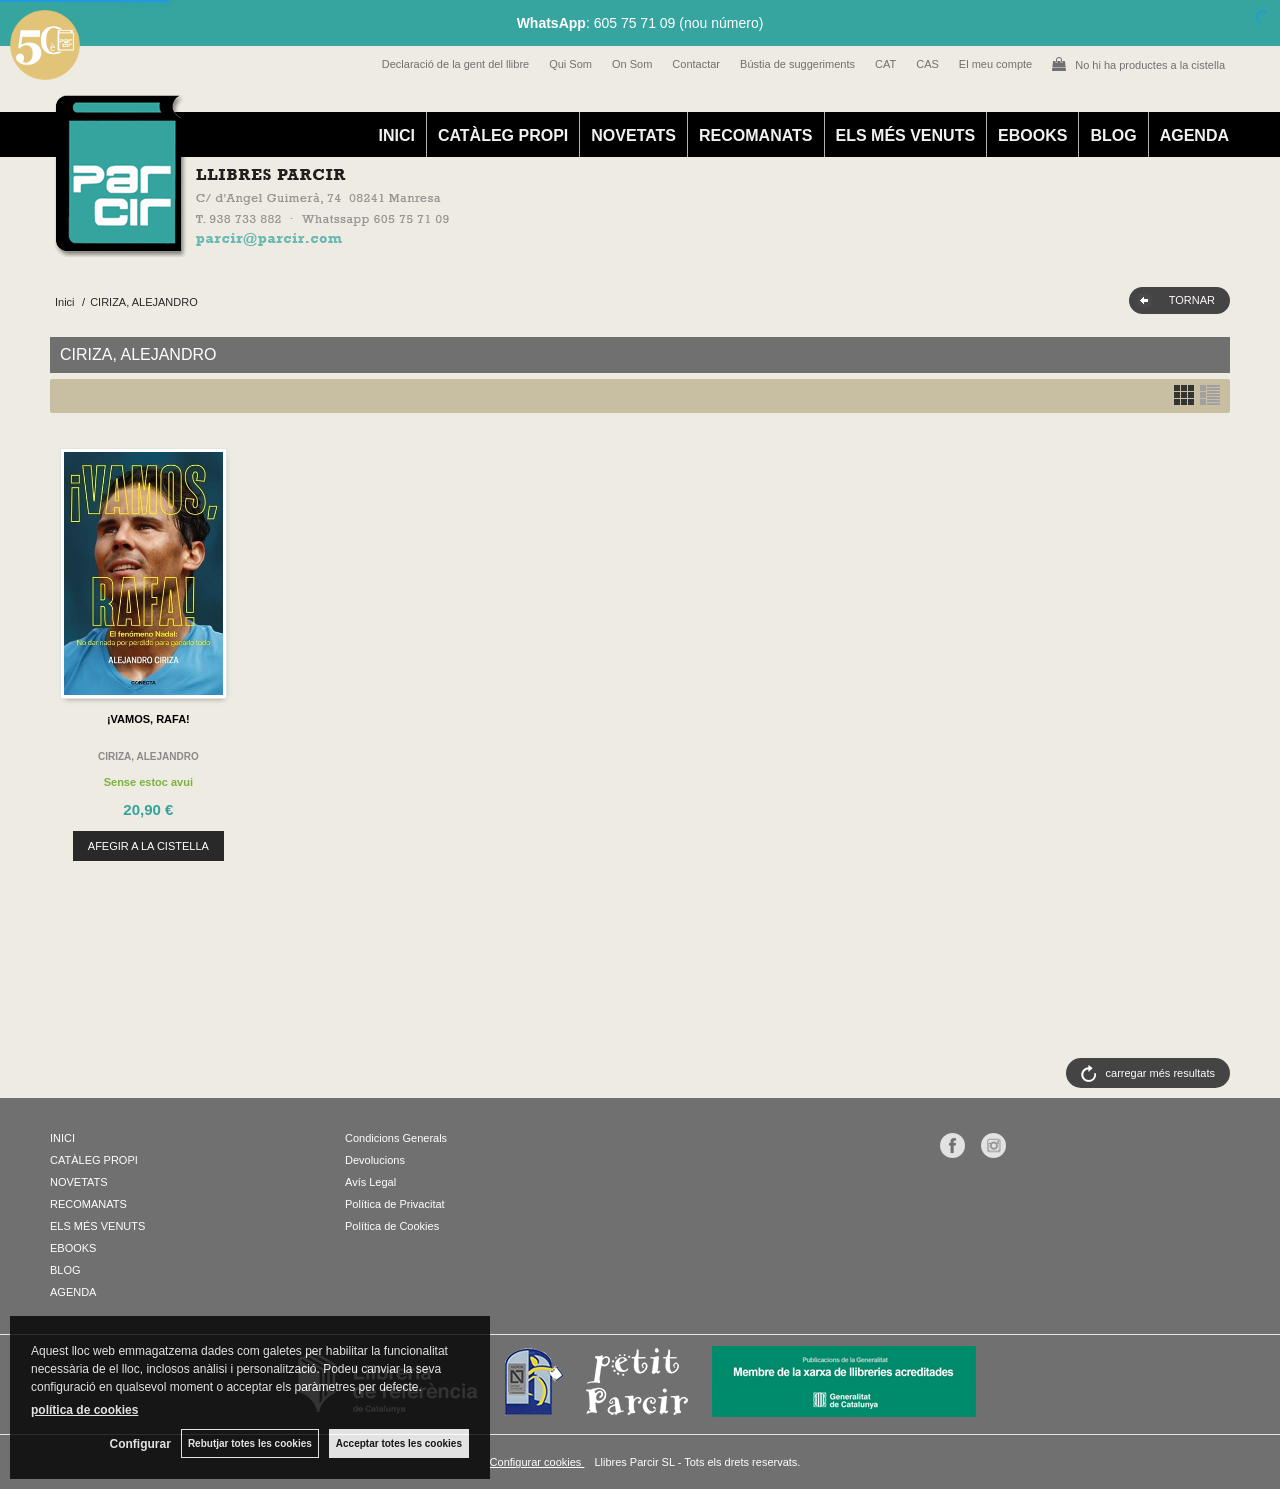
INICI (396, 135)
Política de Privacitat (395, 1204)
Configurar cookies (537, 1462)
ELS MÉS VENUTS (906, 135)
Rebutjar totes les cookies (250, 1443)
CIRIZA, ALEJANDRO (148, 756)
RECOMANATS (755, 135)
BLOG (1113, 135)
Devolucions (375, 1160)
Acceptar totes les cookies (399, 1443)
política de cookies (84, 1410)
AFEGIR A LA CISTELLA (148, 846)
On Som (632, 64)
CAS (927, 64)
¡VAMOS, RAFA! (148, 719)
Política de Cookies (392, 1226)
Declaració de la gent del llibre (455, 64)
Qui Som (570, 64)
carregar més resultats (1160, 1073)
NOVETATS (633, 135)
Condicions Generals (396, 1138)
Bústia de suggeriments (797, 64)
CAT (885, 64)
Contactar (696, 64)
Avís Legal (370, 1182)
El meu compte (995, 64)
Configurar (140, 1444)
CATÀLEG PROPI (503, 135)
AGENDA (1194, 135)
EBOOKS (1032, 135)
